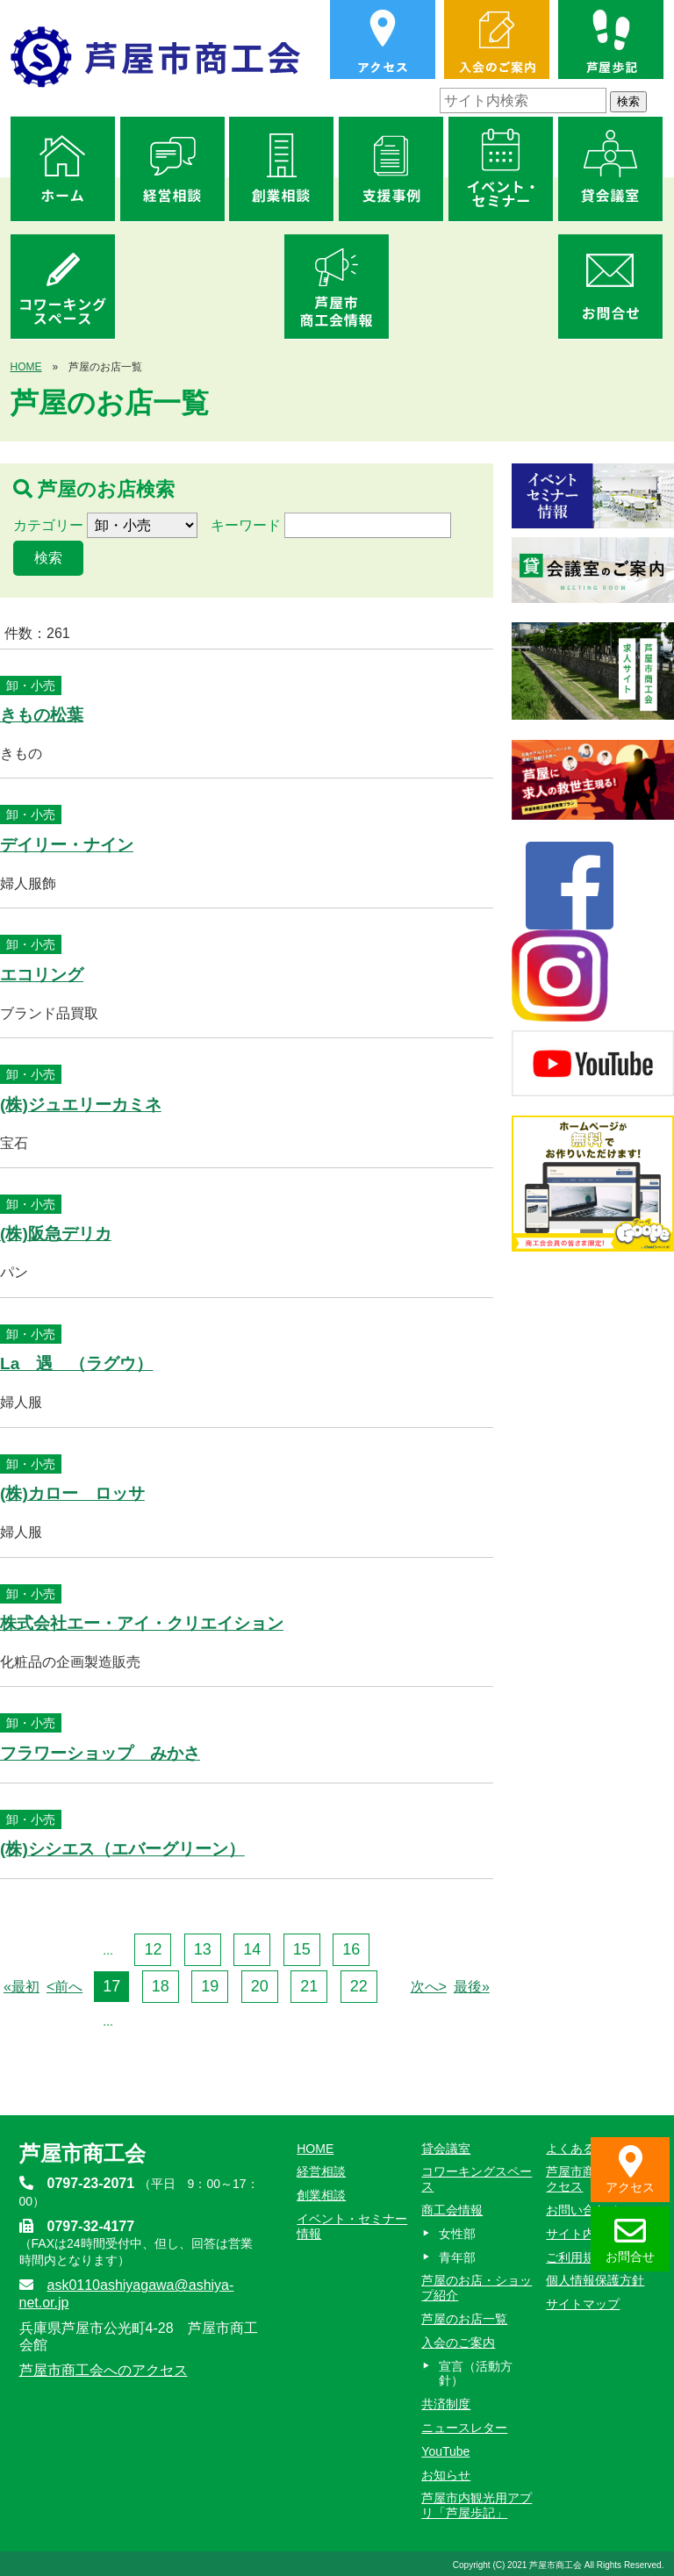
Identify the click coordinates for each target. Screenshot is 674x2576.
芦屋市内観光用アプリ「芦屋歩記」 (476, 2505)
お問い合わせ (583, 2210)
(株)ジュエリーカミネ (80, 1104)
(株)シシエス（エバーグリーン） (122, 1849)
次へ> (429, 1986)
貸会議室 (445, 2149)
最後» (472, 1986)
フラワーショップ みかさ (100, 1753)
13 (203, 1949)
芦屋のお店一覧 (464, 2319)
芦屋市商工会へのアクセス (103, 2370)
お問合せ (630, 2239)
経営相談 (321, 2171)
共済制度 (445, 2404)
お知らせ (445, 2475)
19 (210, 1986)
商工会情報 (452, 2210)
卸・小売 (30, 685)
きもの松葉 (41, 715)
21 (309, 1986)
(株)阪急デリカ (55, 1233)
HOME (26, 367)
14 (252, 1949)
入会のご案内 (458, 2343)
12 (152, 1949)
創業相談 (321, 2195)
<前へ (64, 1986)
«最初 (21, 1986)
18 (160, 1986)
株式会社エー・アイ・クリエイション (141, 1623)
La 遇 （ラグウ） (76, 1363)
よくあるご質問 (589, 2149)
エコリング (41, 974)
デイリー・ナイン (66, 845)
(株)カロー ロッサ (72, 1493)
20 (260, 1986)
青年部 (457, 2257)
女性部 (457, 2234)
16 (351, 1949)
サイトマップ (583, 2304)
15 (302, 1949)
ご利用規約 (576, 2257)
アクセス (630, 2170)
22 (359, 1986)
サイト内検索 (583, 2234)
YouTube (445, 2451)
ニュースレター (464, 2428)
